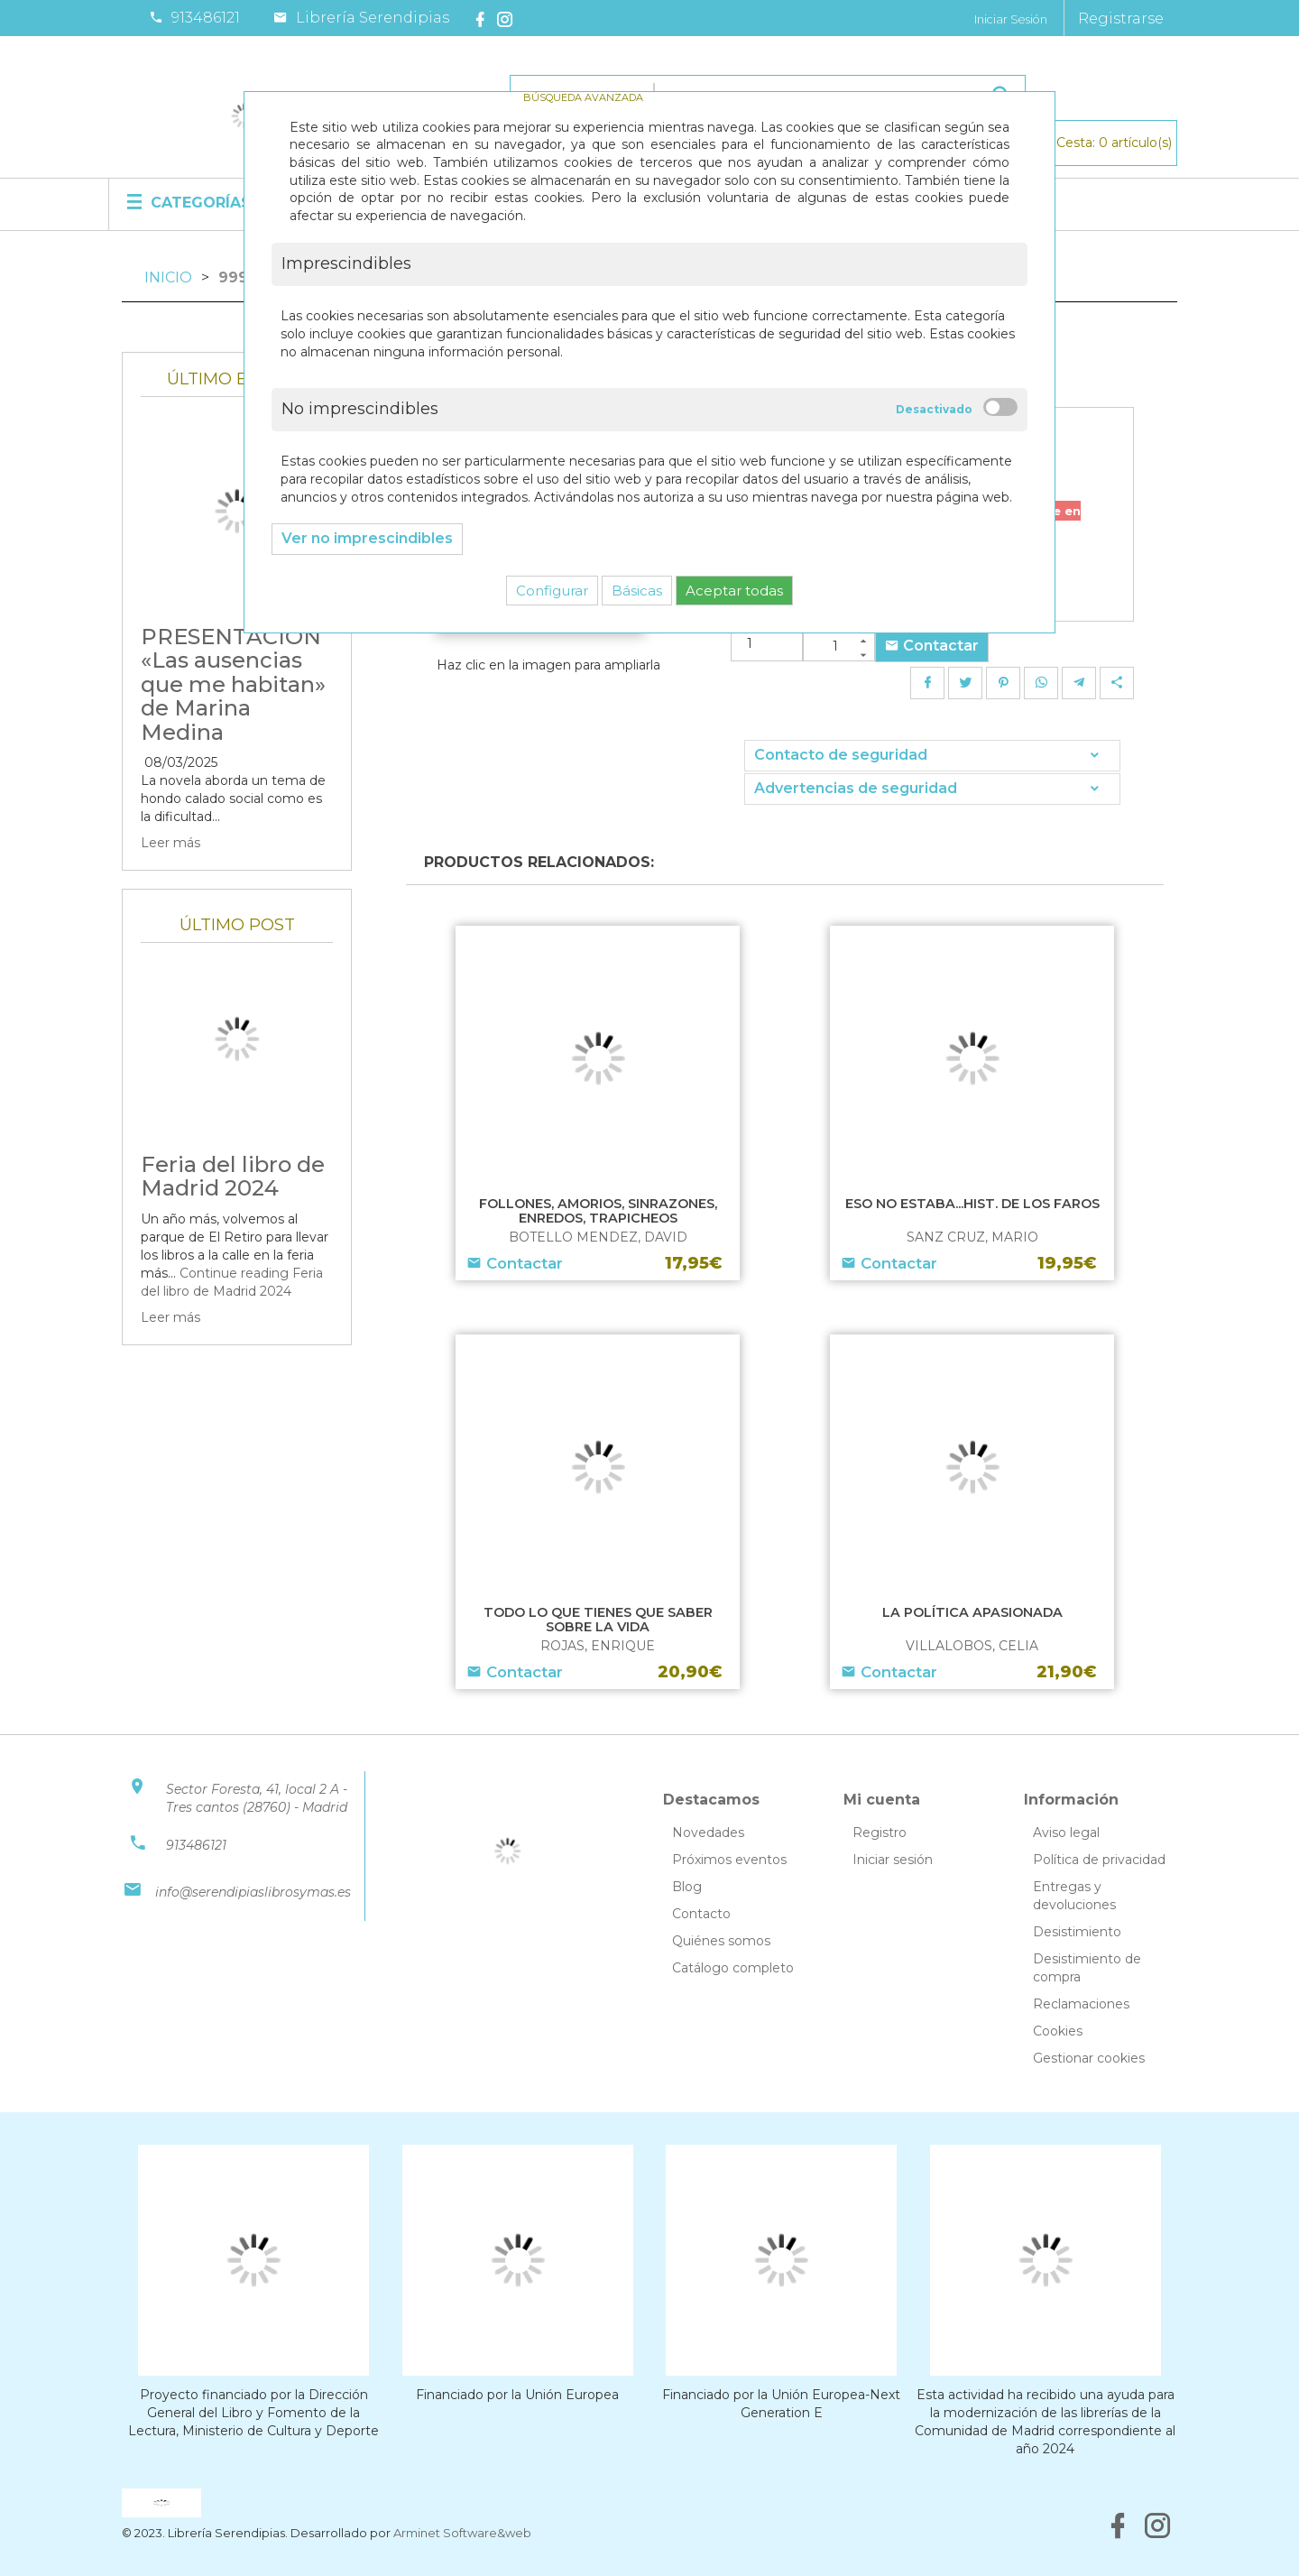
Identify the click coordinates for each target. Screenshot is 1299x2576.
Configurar (552, 590)
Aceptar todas (734, 590)
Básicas (637, 590)
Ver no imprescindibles (367, 538)
